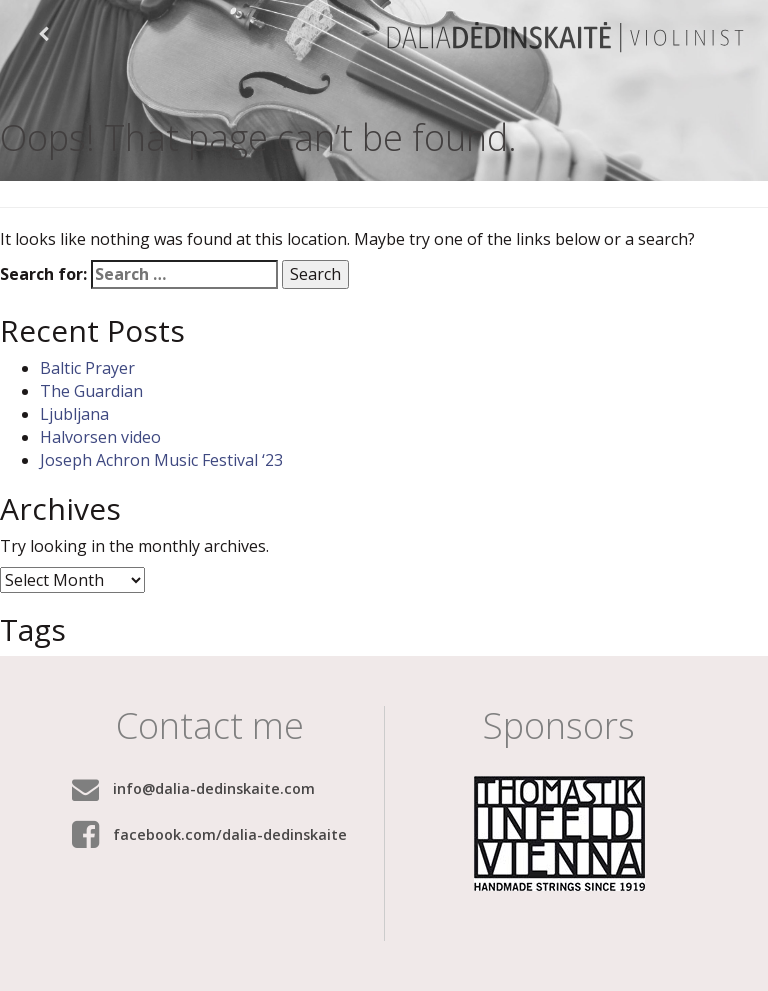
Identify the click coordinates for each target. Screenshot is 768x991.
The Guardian (91, 391)
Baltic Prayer (87, 368)
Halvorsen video (100, 437)
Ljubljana (74, 414)
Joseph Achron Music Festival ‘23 (161, 460)
